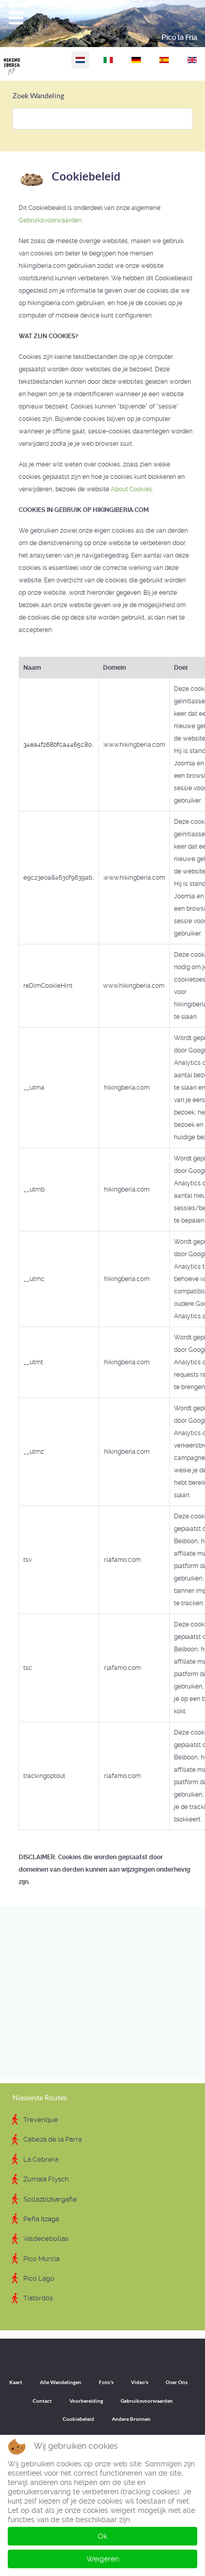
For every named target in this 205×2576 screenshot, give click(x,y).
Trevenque (40, 2119)
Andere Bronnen (131, 2419)
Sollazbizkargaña (50, 2199)
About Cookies (131, 489)
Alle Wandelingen (60, 2382)
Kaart (15, 2382)
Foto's (106, 2382)
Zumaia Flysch (46, 2179)
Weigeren (102, 2559)
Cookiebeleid (78, 2419)
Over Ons (176, 2382)
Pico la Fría (179, 37)
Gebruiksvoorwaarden (50, 220)
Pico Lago (38, 2278)
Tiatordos (38, 2298)
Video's (139, 2382)
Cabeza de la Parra (52, 2139)
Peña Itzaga (41, 2219)
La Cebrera (40, 2159)
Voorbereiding (86, 2401)
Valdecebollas (45, 2238)
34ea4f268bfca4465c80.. (58, 744)
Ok (102, 2536)
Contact (42, 2401)
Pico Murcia (41, 2259)
